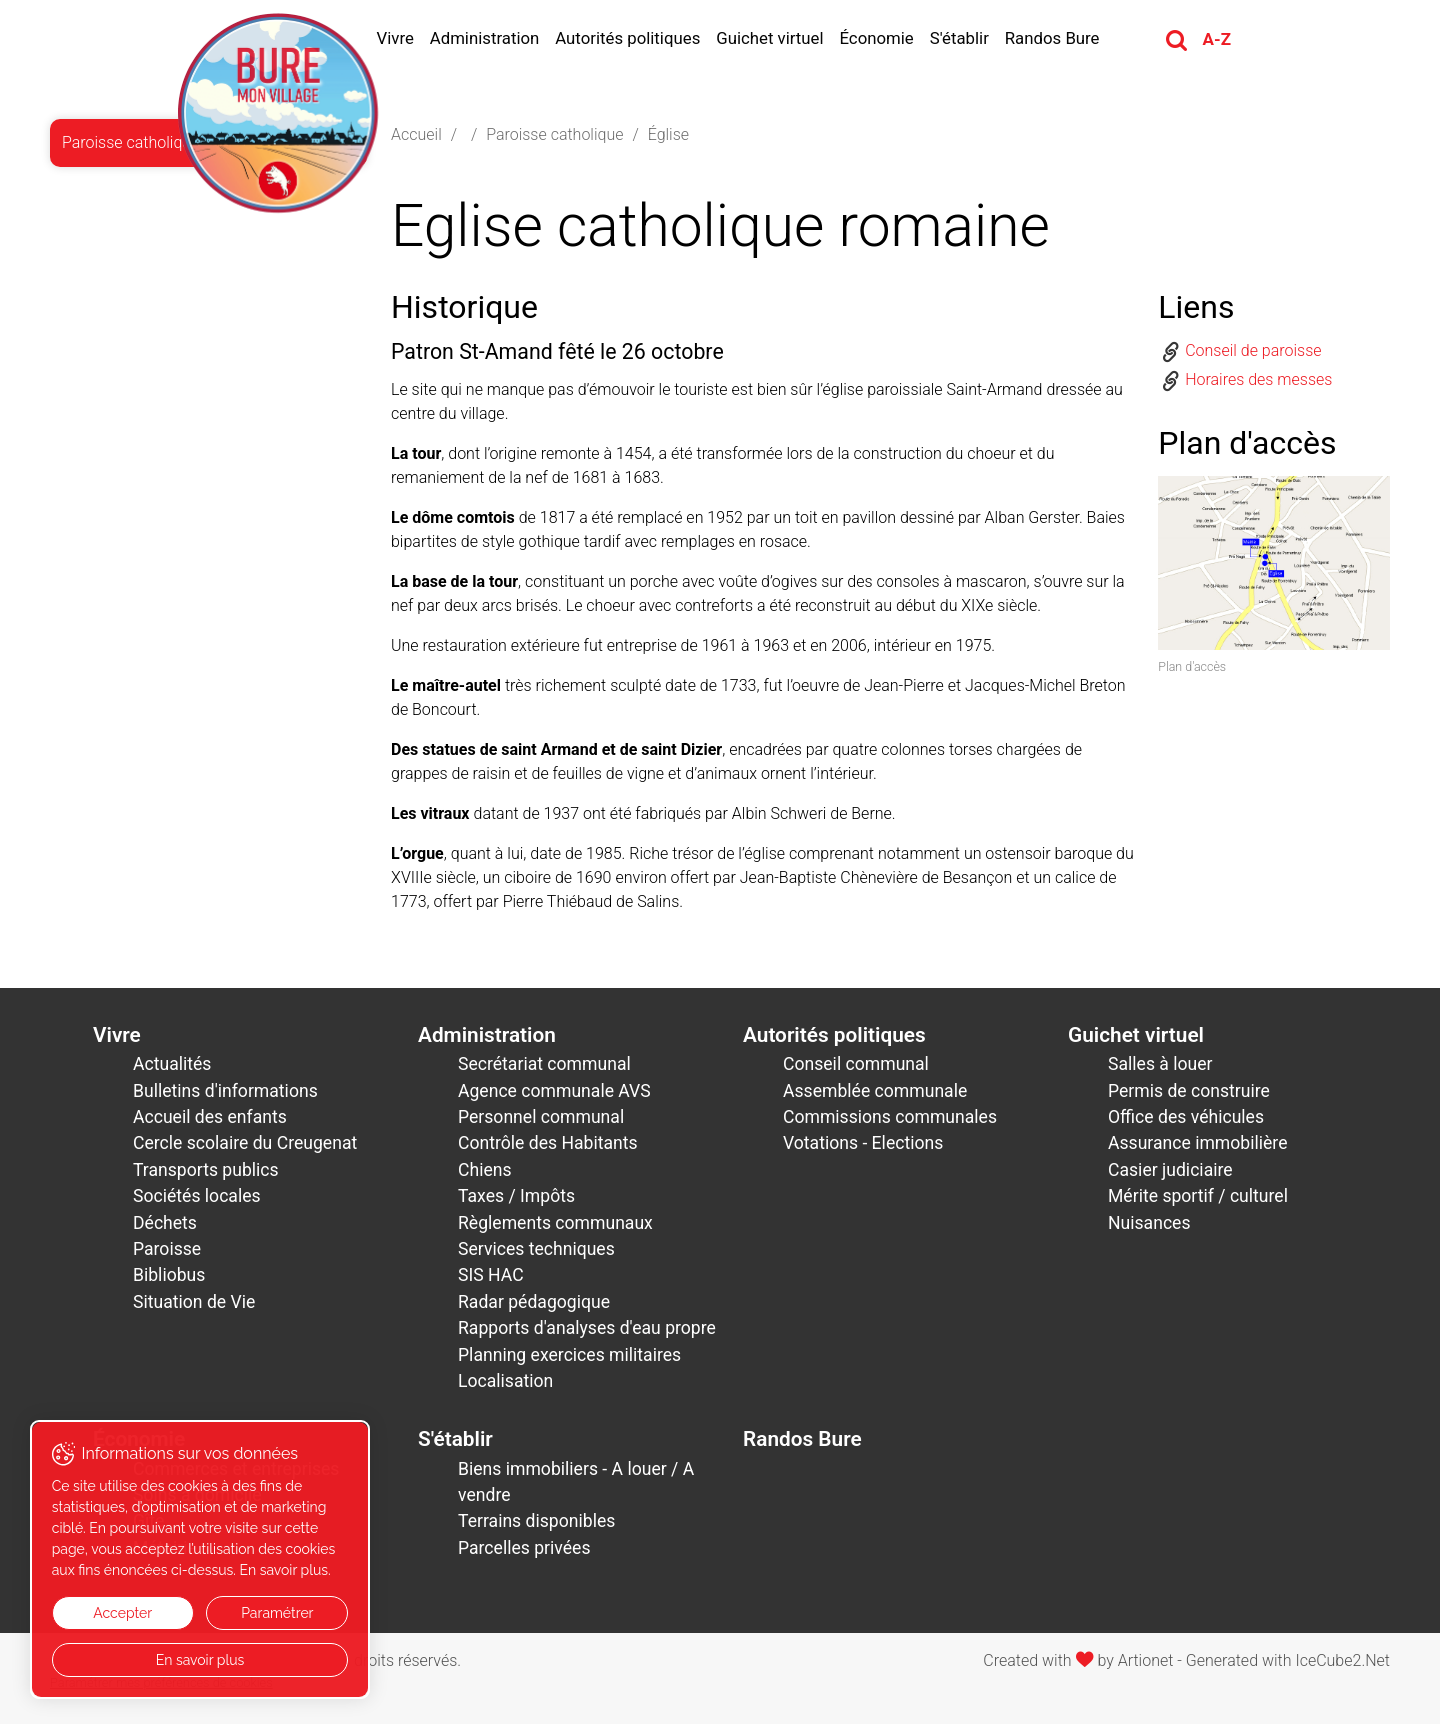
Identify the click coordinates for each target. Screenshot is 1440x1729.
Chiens (485, 1174)
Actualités (172, 1069)
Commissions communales (890, 1122)
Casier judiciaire (1170, 1174)
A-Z (1228, 41)
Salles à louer (1160, 1069)
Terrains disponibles (536, 1526)
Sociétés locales (197, 1201)
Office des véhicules (1186, 1122)
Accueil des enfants (210, 1122)
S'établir (970, 40)
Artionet (1146, 1665)
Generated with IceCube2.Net (1288, 1665)
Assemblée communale (875, 1095)
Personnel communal (541, 1122)
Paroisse (167, 1254)
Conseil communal (856, 1069)
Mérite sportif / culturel (1198, 1201)
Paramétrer (262, 1613)
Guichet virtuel (780, 40)
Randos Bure (1063, 40)
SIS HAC (491, 1280)
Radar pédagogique (534, 1306)
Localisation (505, 1386)
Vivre (406, 40)
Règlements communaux (555, 1227)
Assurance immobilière (1198, 1148)
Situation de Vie (194, 1306)
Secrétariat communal (544, 1069)
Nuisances (1149, 1227)
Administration (496, 40)
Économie (888, 40)
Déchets (165, 1227)
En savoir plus (190, 1660)
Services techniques (536, 1254)
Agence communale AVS (554, 1095)
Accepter (117, 1613)
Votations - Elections (863, 1148)
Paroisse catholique (554, 138)
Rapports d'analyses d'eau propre (587, 1333)
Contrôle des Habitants (548, 1148)
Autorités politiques (639, 40)
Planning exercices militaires (569, 1359)
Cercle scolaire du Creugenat (245, 1148)
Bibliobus (169, 1280)
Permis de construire (1189, 1095)
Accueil (416, 138)
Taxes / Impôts (516, 1201)
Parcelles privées (524, 1552)
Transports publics (206, 1174)
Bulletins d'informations (225, 1095)
